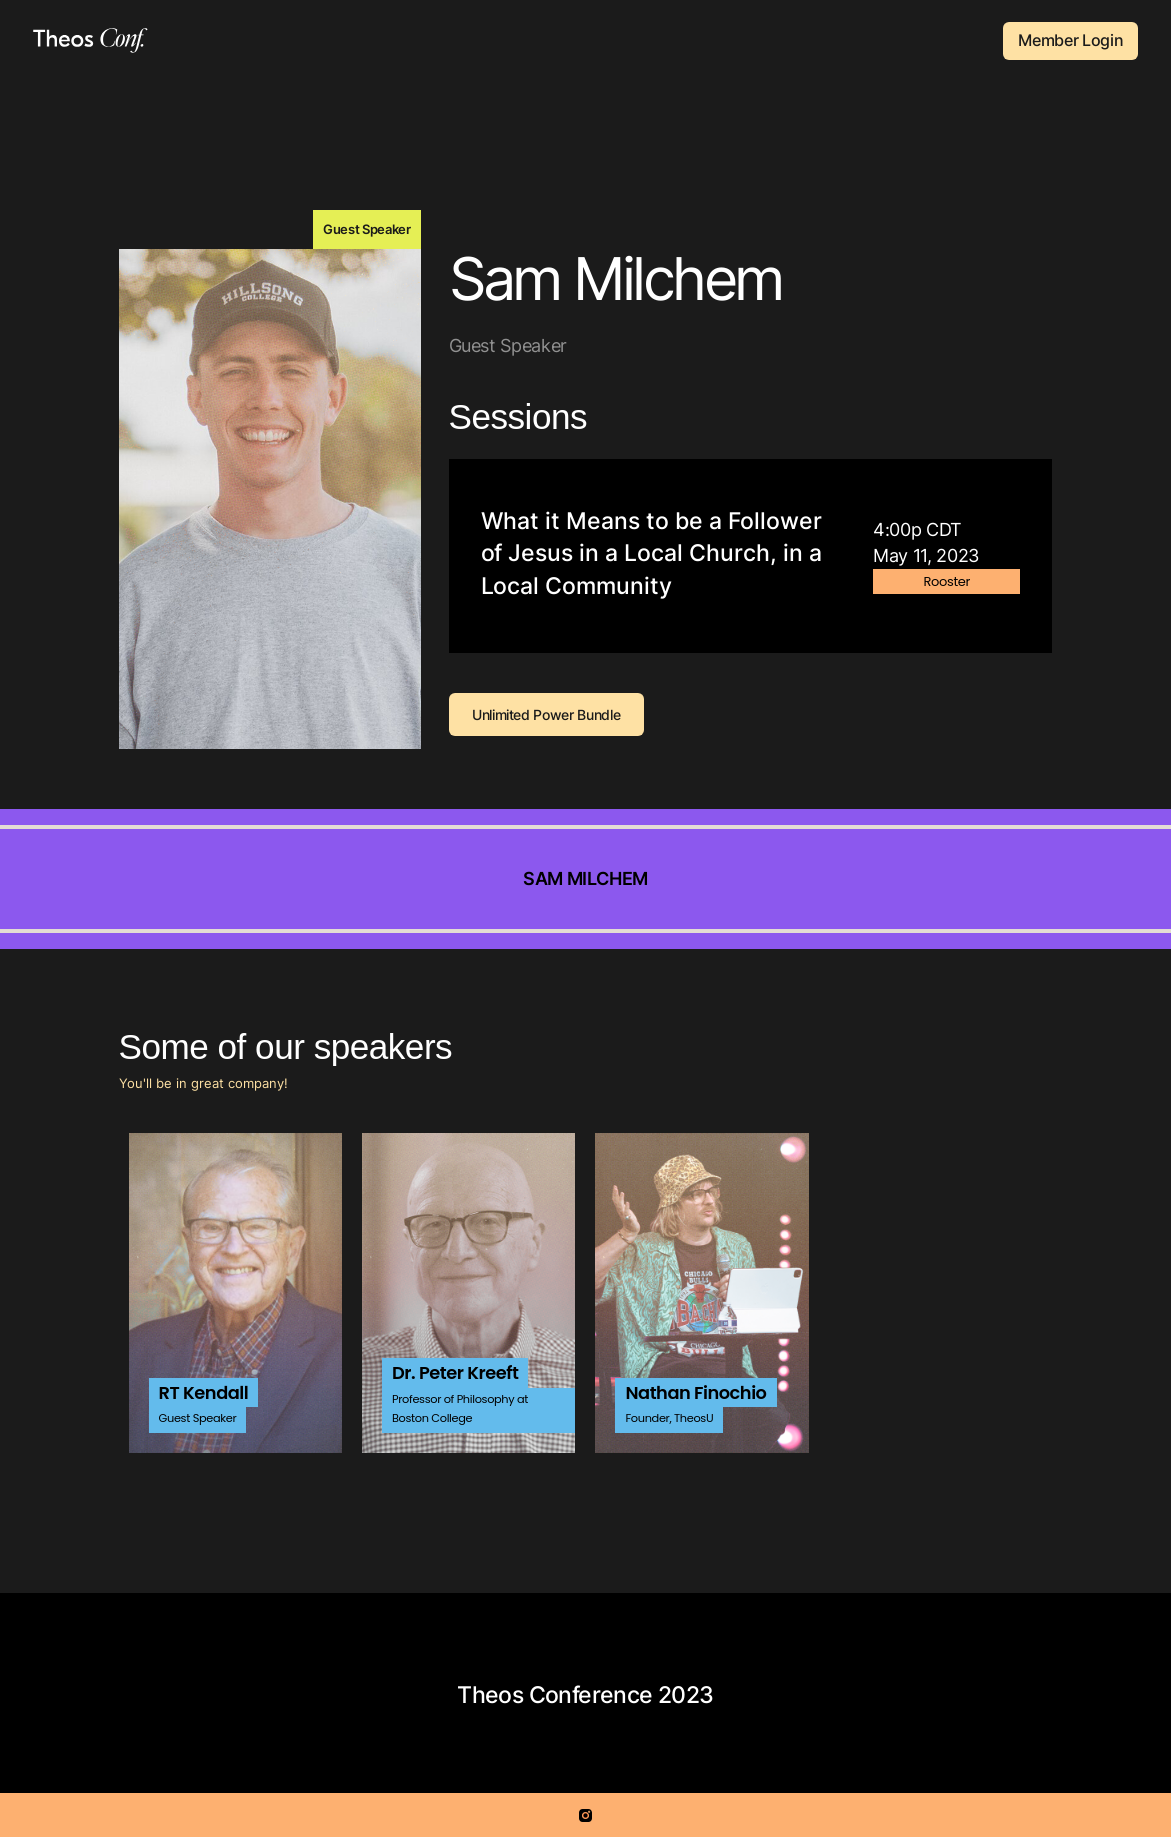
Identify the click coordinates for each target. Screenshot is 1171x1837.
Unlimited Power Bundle (546, 714)
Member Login (1070, 40)
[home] (90, 40)
